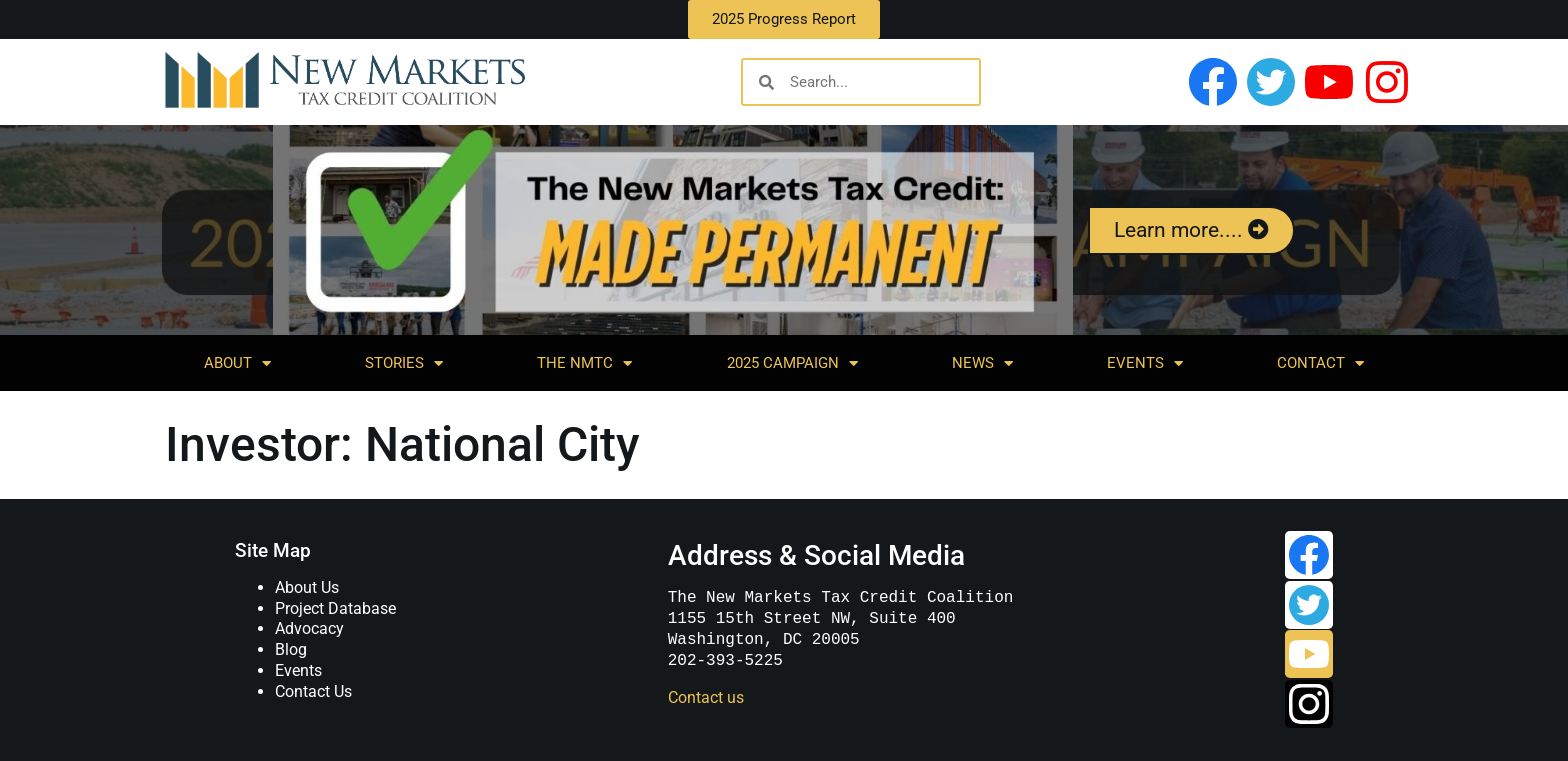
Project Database (335, 608)
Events (1145, 363)
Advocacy (309, 628)
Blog (291, 649)
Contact (1320, 363)
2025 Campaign (792, 363)
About (237, 363)
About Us (307, 587)
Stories (404, 363)
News (982, 363)
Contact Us (313, 691)
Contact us (706, 697)
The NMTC (584, 363)
